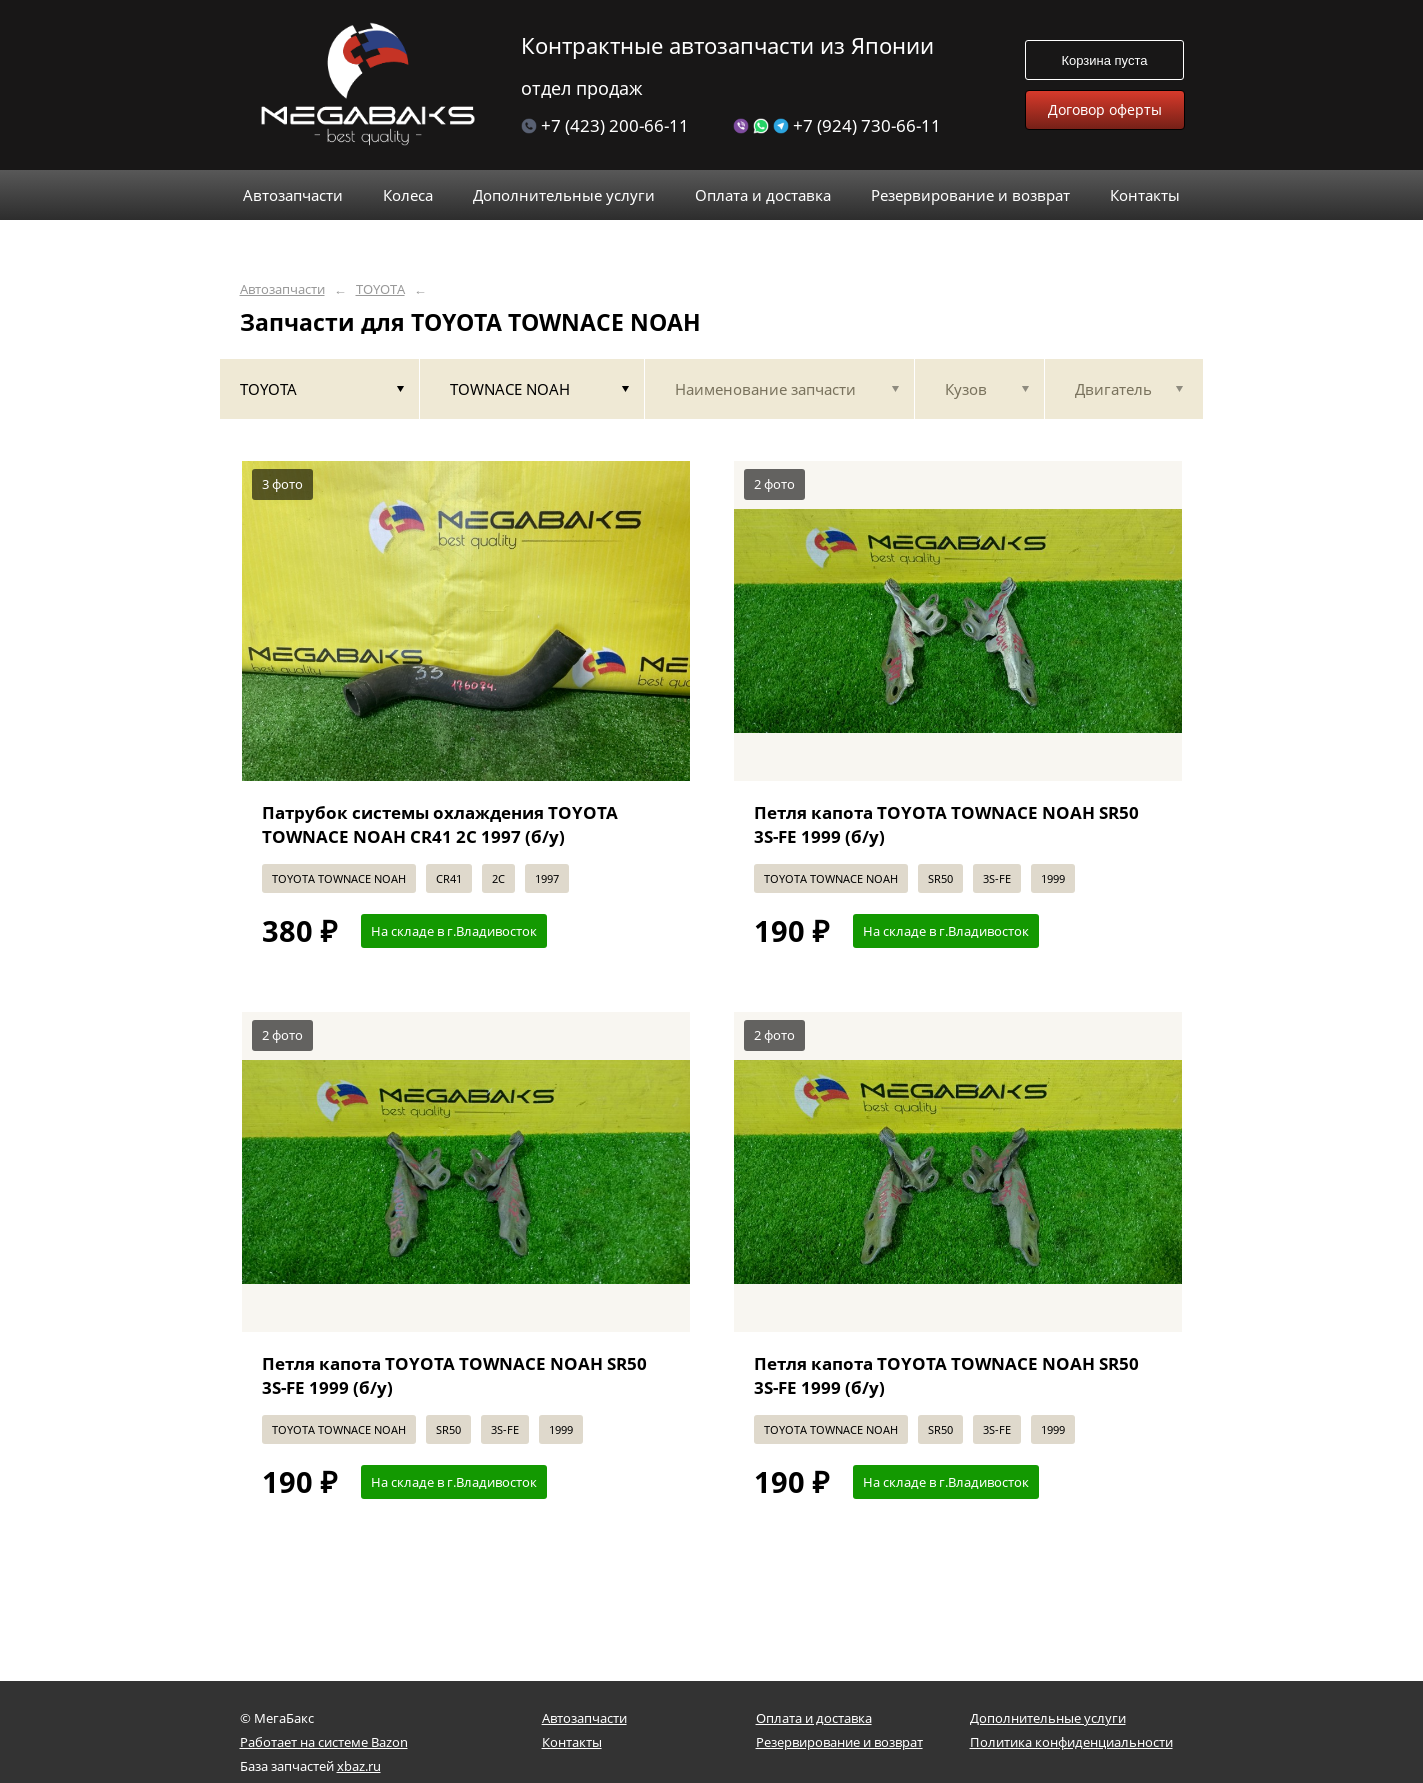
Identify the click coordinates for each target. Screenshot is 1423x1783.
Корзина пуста (1104, 60)
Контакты (572, 1742)
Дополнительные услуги (1048, 1718)
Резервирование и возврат (839, 1742)
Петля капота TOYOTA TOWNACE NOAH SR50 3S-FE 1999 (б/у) (946, 824)
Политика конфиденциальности (1071, 1742)
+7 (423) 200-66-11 (605, 125)
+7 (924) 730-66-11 (837, 125)
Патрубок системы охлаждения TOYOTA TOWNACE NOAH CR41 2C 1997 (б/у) (440, 824)
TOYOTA (380, 289)
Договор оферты (1105, 109)
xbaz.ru (359, 1766)
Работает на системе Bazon (324, 1742)
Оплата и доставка (814, 1718)
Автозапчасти (282, 289)
